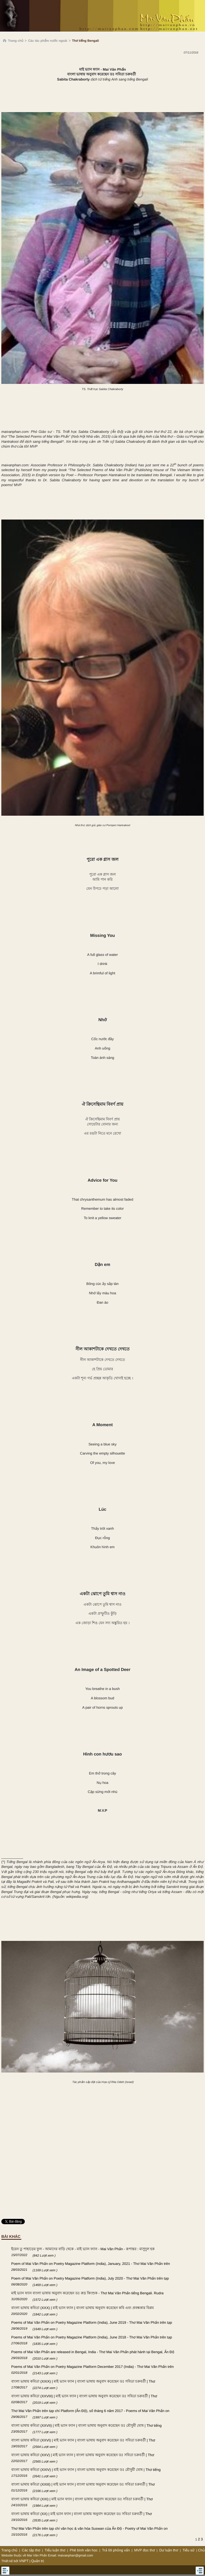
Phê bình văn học (83, 2550)
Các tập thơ (31, 2550)
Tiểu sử (189, 2550)
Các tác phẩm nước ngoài (47, 41)
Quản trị (37, 2561)
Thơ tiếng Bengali (85, 41)
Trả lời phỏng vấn (116, 2550)
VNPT (24, 2561)
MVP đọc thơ (144, 2550)
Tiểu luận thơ (55, 2550)
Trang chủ (15, 41)
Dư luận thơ (168, 2550)
